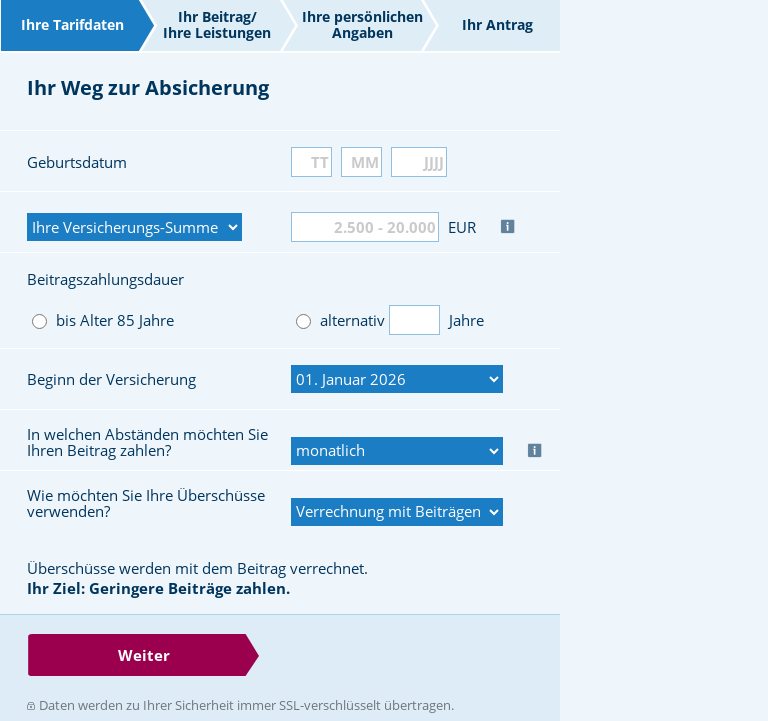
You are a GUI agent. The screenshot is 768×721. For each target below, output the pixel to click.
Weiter (144, 655)
